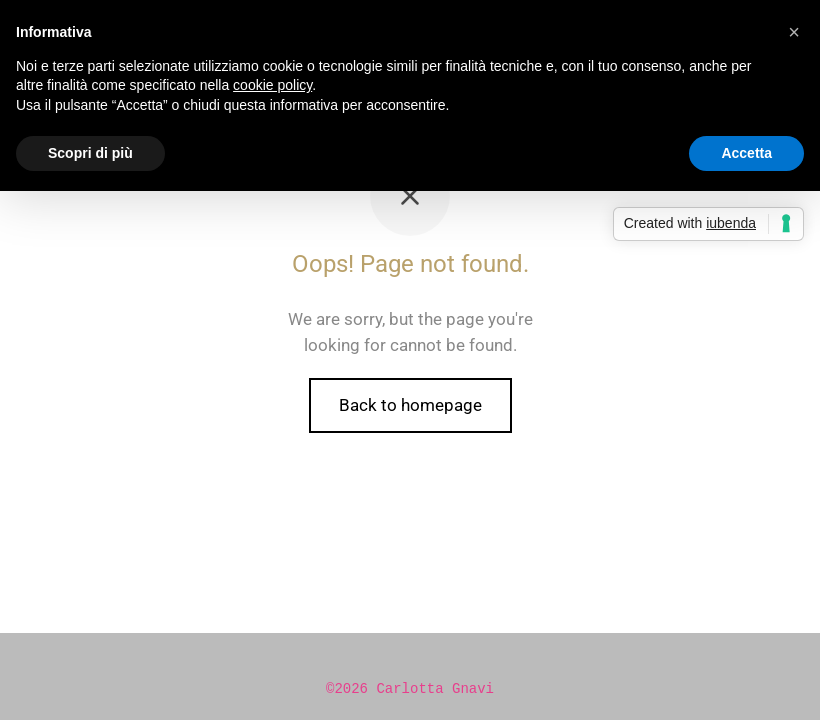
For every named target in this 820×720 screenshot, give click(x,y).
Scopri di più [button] (90, 153)
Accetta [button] (746, 153)
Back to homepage (410, 405)
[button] (794, 32)
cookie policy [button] (272, 85)
